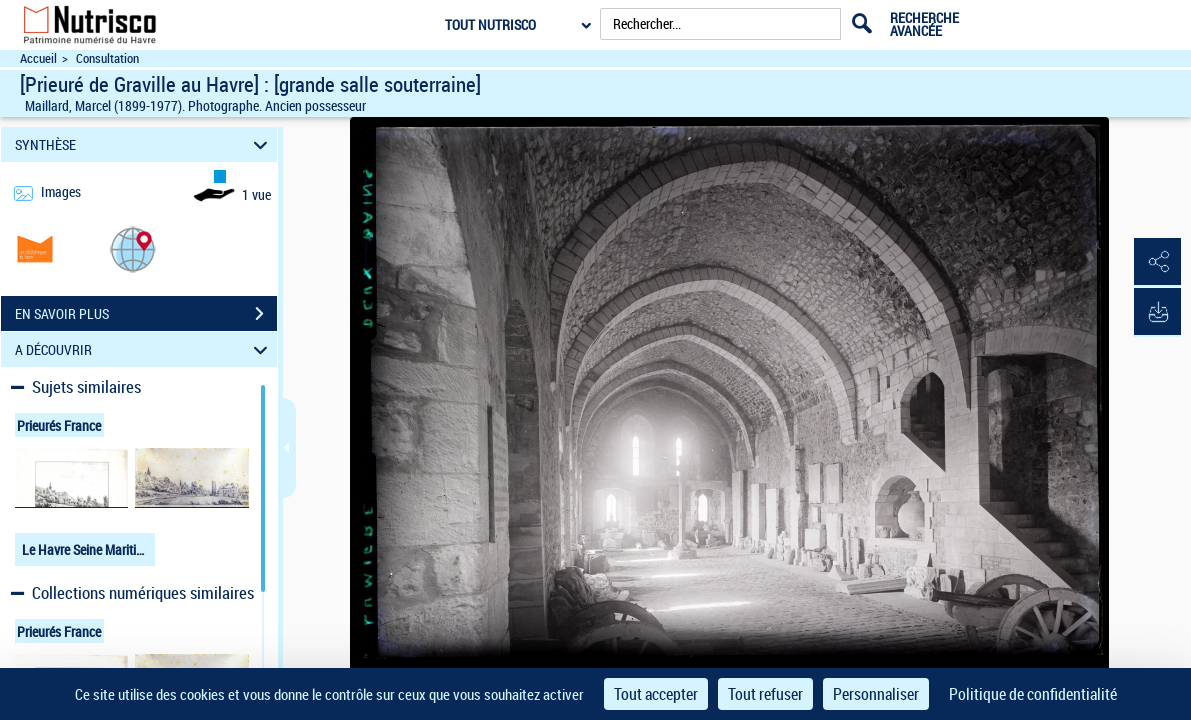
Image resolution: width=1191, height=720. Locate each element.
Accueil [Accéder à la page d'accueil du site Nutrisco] (38, 58)
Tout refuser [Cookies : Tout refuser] (765, 694)
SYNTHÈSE (144, 144)
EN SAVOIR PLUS (146, 314)
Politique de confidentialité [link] (1033, 694)
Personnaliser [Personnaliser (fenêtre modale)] (876, 694)
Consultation (107, 58)
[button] (133, 248)
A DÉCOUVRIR (144, 349)
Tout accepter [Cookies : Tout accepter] (656, 694)
